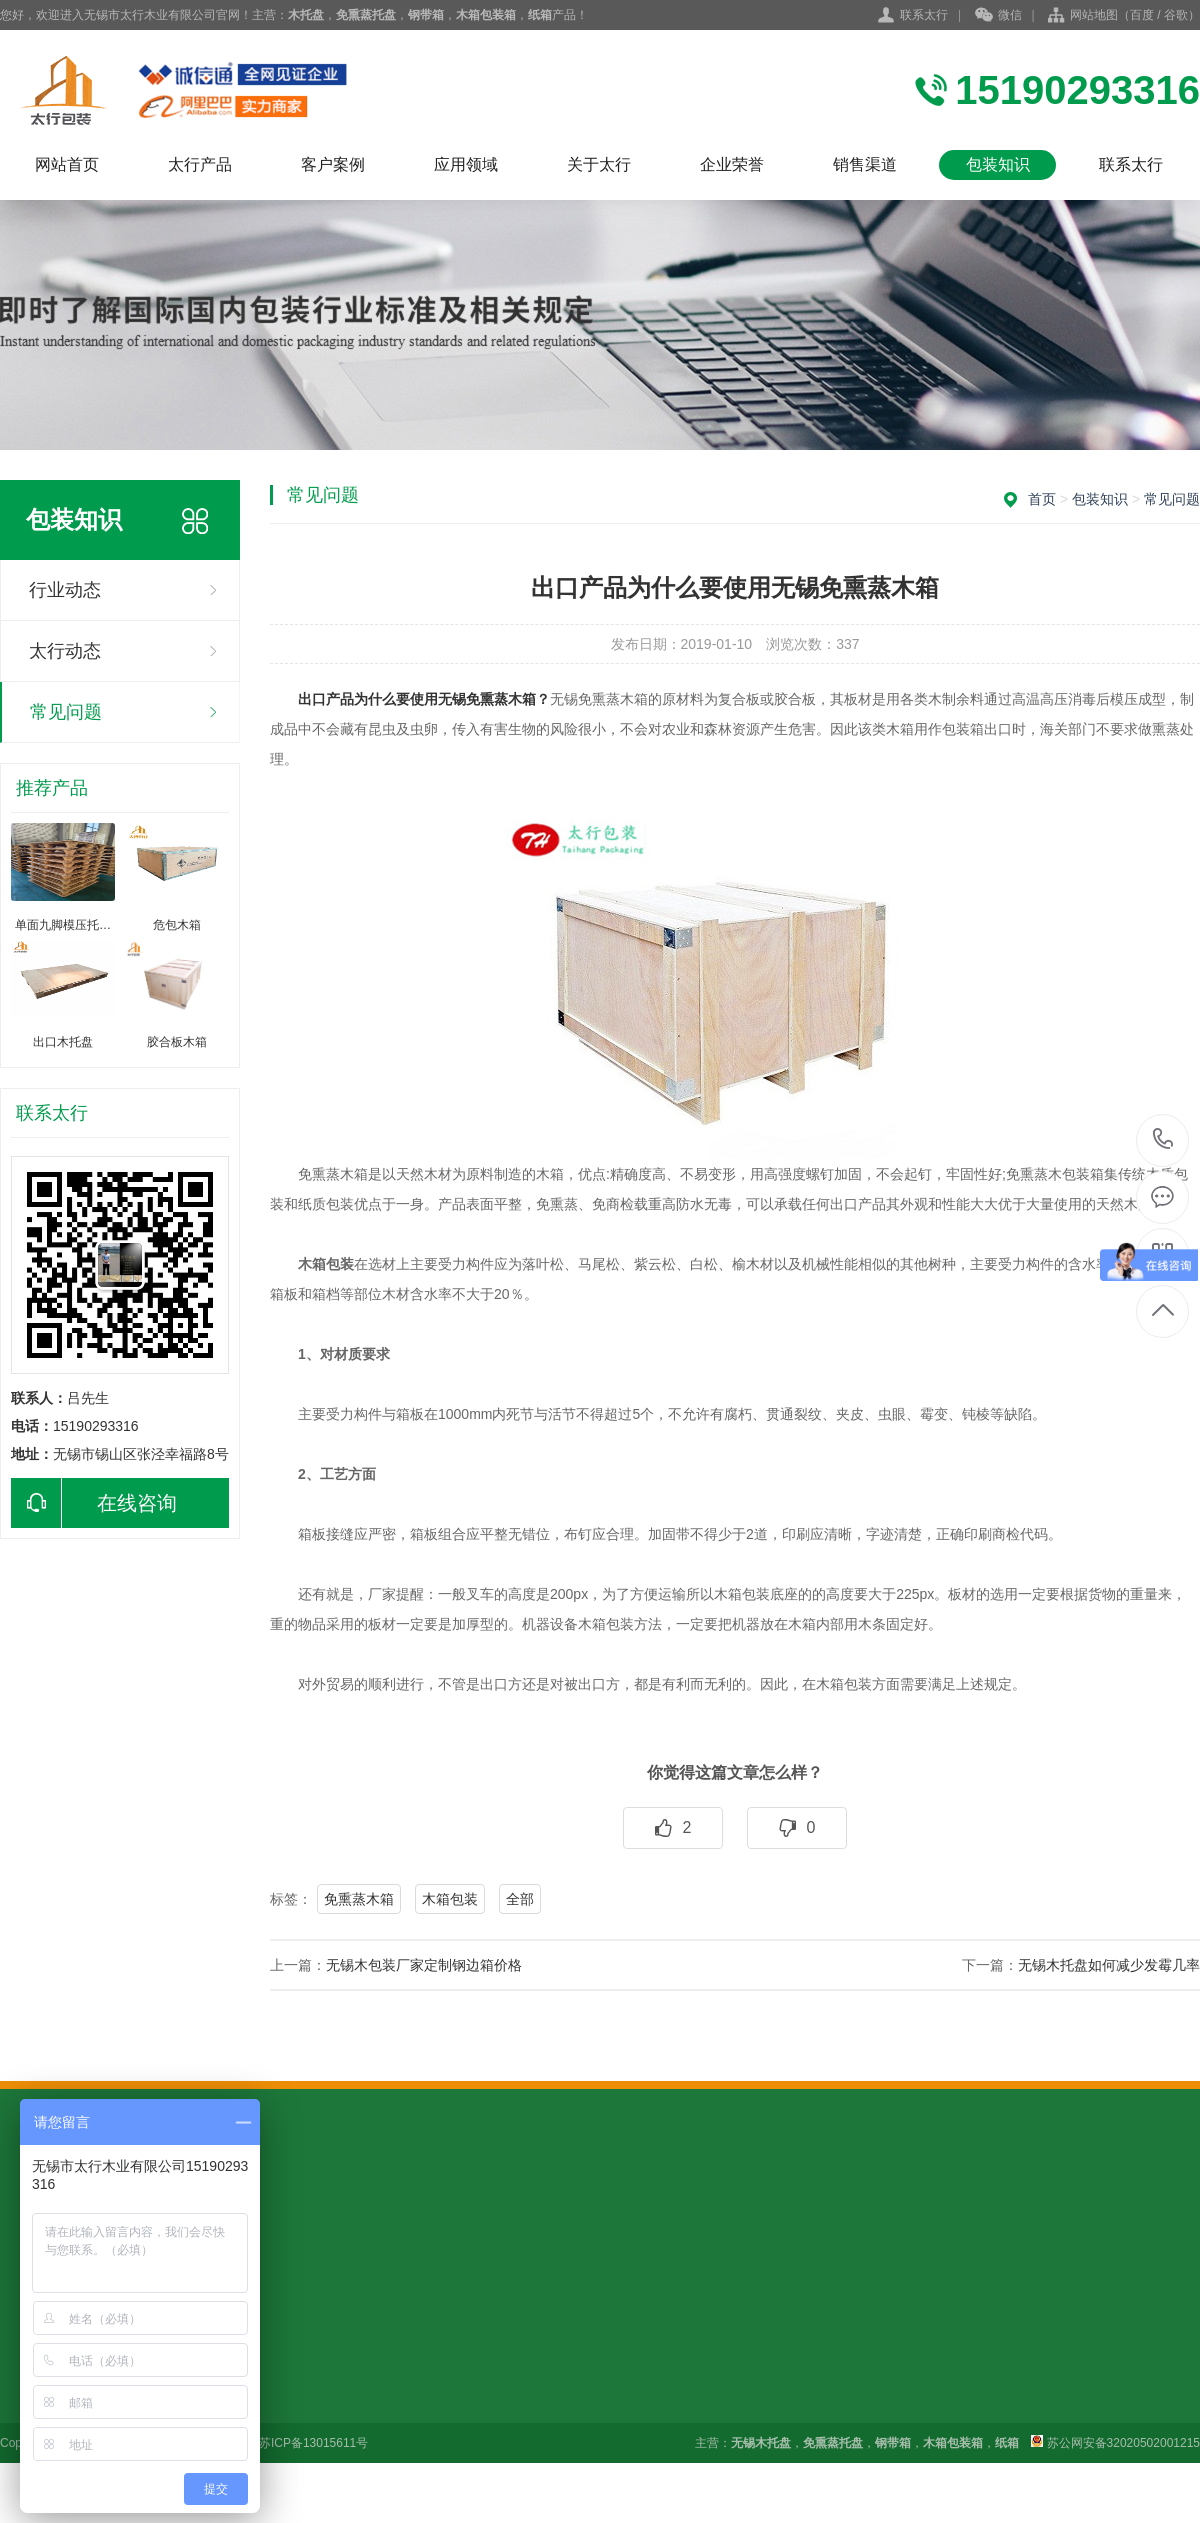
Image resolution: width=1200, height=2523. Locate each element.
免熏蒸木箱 (359, 1899)
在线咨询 (94, 1503)
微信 (998, 16)
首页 (1042, 499)
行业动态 (65, 590)
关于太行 (599, 164)
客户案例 (333, 164)
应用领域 (466, 164)
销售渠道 (865, 164)
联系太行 (924, 15)
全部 (520, 1899)
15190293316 (1163, 1139)
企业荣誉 (732, 164)
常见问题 (66, 712)
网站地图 (1094, 15)
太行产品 (200, 164)
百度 (1142, 15)
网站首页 (67, 164)
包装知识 (998, 164)
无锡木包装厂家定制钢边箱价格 (424, 1965)
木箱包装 (450, 1899)
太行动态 (65, 651)
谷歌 (1176, 15)
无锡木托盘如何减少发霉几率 (1109, 1965)
